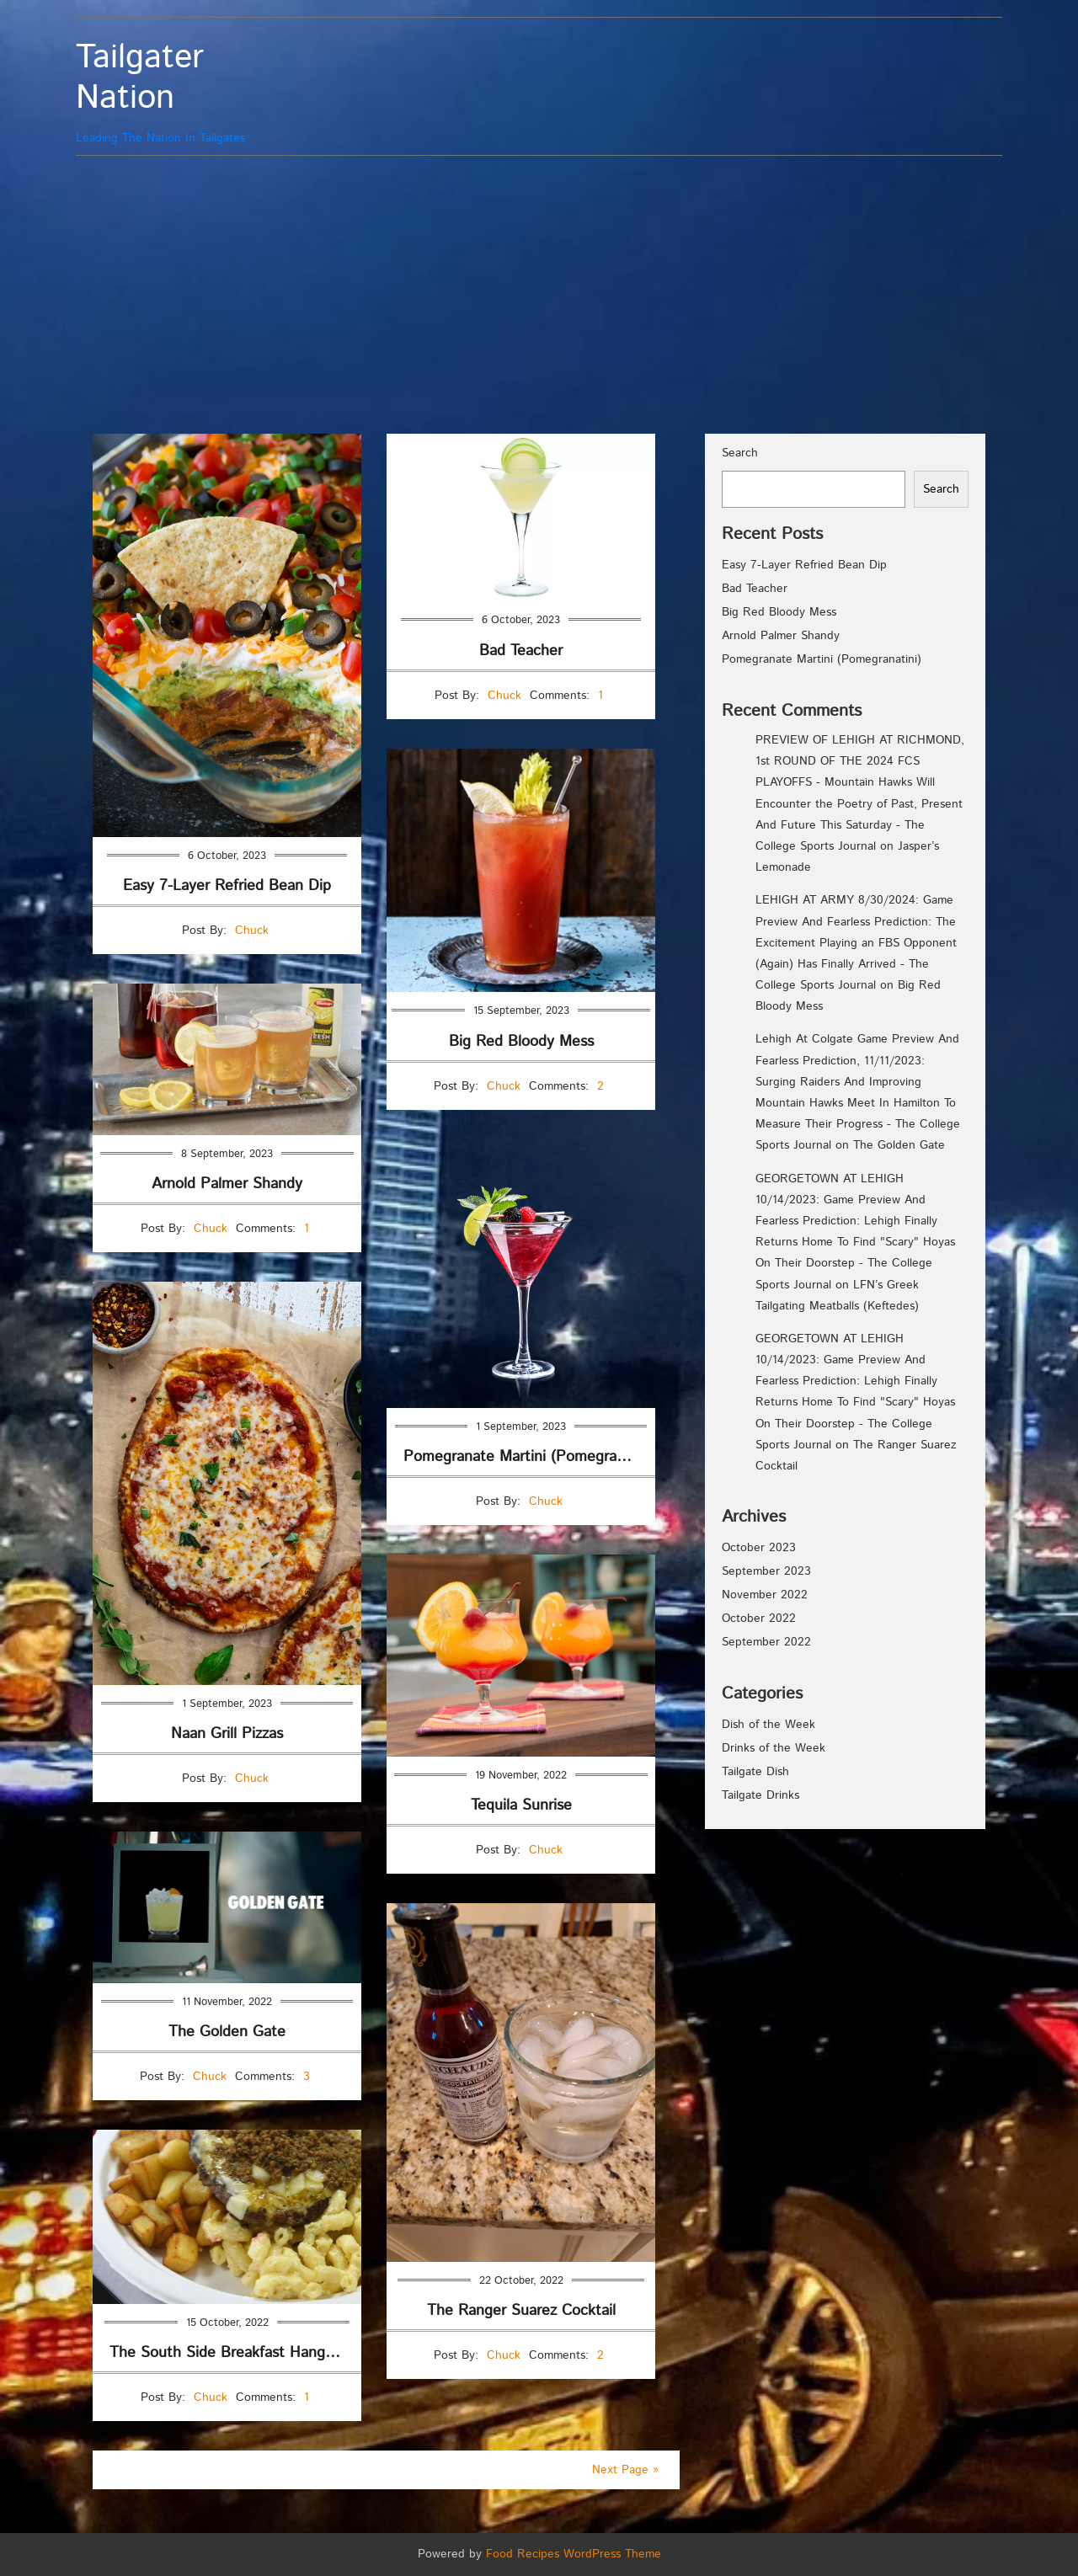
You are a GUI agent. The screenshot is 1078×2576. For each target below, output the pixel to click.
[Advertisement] (539, 290)
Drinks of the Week (773, 1748)
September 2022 (766, 1642)
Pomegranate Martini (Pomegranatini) (529, 1457)
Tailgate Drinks (760, 1795)
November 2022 (765, 1595)
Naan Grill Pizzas (227, 1734)
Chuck (252, 930)
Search (740, 453)
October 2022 (759, 1618)
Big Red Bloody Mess (521, 1042)
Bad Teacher (521, 651)
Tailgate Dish (755, 1771)
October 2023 (759, 1547)
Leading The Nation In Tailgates (191, 92)
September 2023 (766, 1571)
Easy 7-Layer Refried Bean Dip (227, 886)
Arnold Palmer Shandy (227, 1184)
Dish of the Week (768, 1724)
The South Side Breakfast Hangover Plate (235, 2353)
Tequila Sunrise (521, 1805)
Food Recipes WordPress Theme (573, 2554)
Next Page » (625, 2469)
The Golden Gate (227, 2032)
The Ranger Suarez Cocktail (521, 2311)
